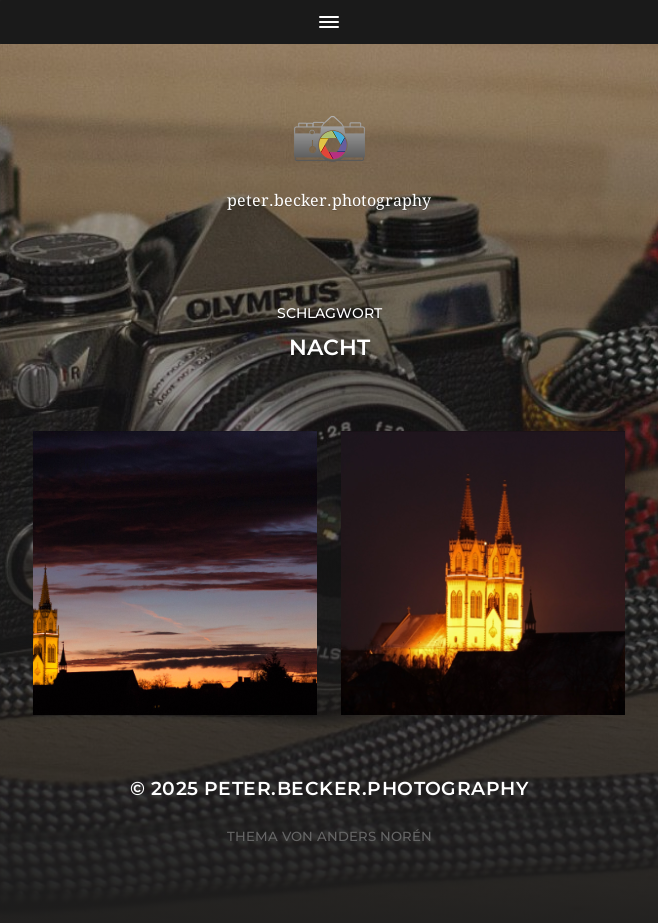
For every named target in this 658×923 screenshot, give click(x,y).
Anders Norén (374, 836)
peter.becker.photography (366, 788)
